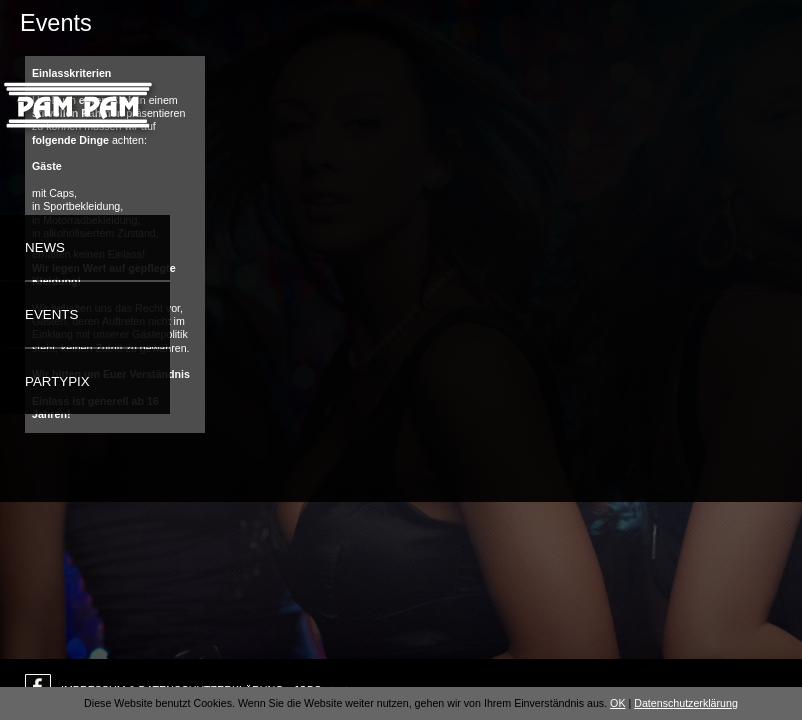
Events (51, 314)
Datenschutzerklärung (686, 703)
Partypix (57, 381)
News (45, 247)
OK (617, 703)
